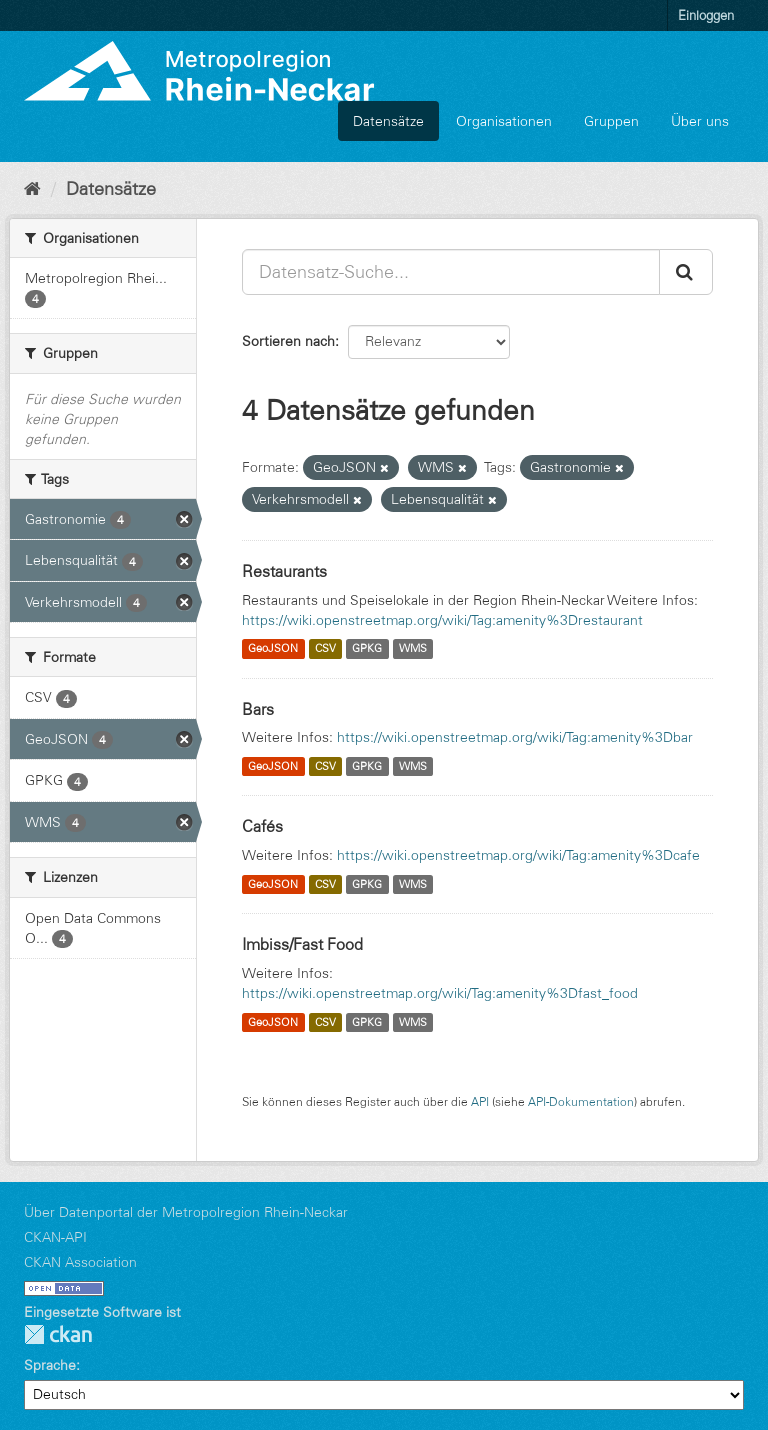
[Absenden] (686, 272)
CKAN (58, 1334)
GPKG (367, 649)
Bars (258, 709)
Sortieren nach (288, 341)
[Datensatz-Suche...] (451, 272)
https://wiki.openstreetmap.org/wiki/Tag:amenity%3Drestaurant (442, 620)
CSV (325, 649)
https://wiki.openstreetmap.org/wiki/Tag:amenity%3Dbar (515, 737)
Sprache (50, 1365)
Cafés (262, 826)
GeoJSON (273, 649)
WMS (413, 649)
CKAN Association (80, 1262)
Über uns (700, 121)
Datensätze (388, 121)
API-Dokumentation (581, 1101)
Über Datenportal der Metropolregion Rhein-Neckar (186, 1212)
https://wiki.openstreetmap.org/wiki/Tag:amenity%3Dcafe (518, 855)
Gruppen (611, 121)
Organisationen (504, 121)
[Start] (32, 189)
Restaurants (284, 571)
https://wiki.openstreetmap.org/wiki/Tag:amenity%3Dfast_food (440, 993)
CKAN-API (55, 1237)
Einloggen (706, 15)
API (480, 1101)
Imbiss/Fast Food (302, 944)
